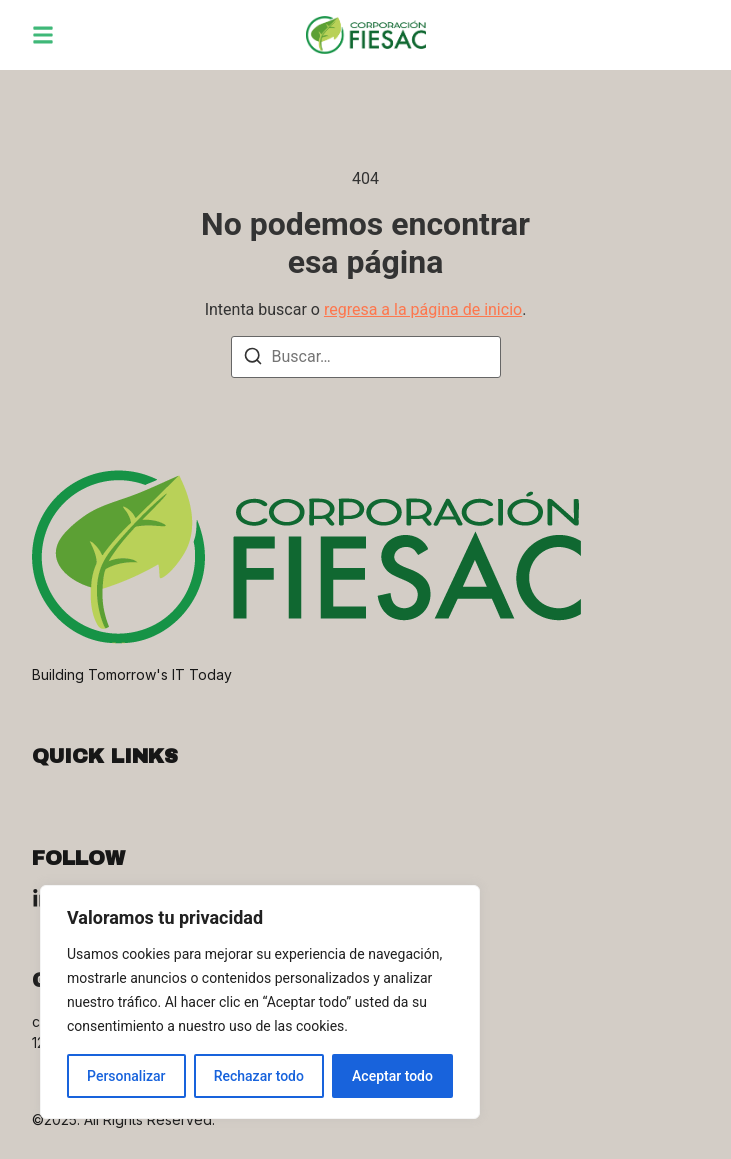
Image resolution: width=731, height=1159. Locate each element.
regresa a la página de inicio (423, 309)
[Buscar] (253, 359)
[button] (43, 35)
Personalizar (126, 1076)
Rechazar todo (259, 1076)
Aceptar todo (392, 1076)
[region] (260, 1002)
